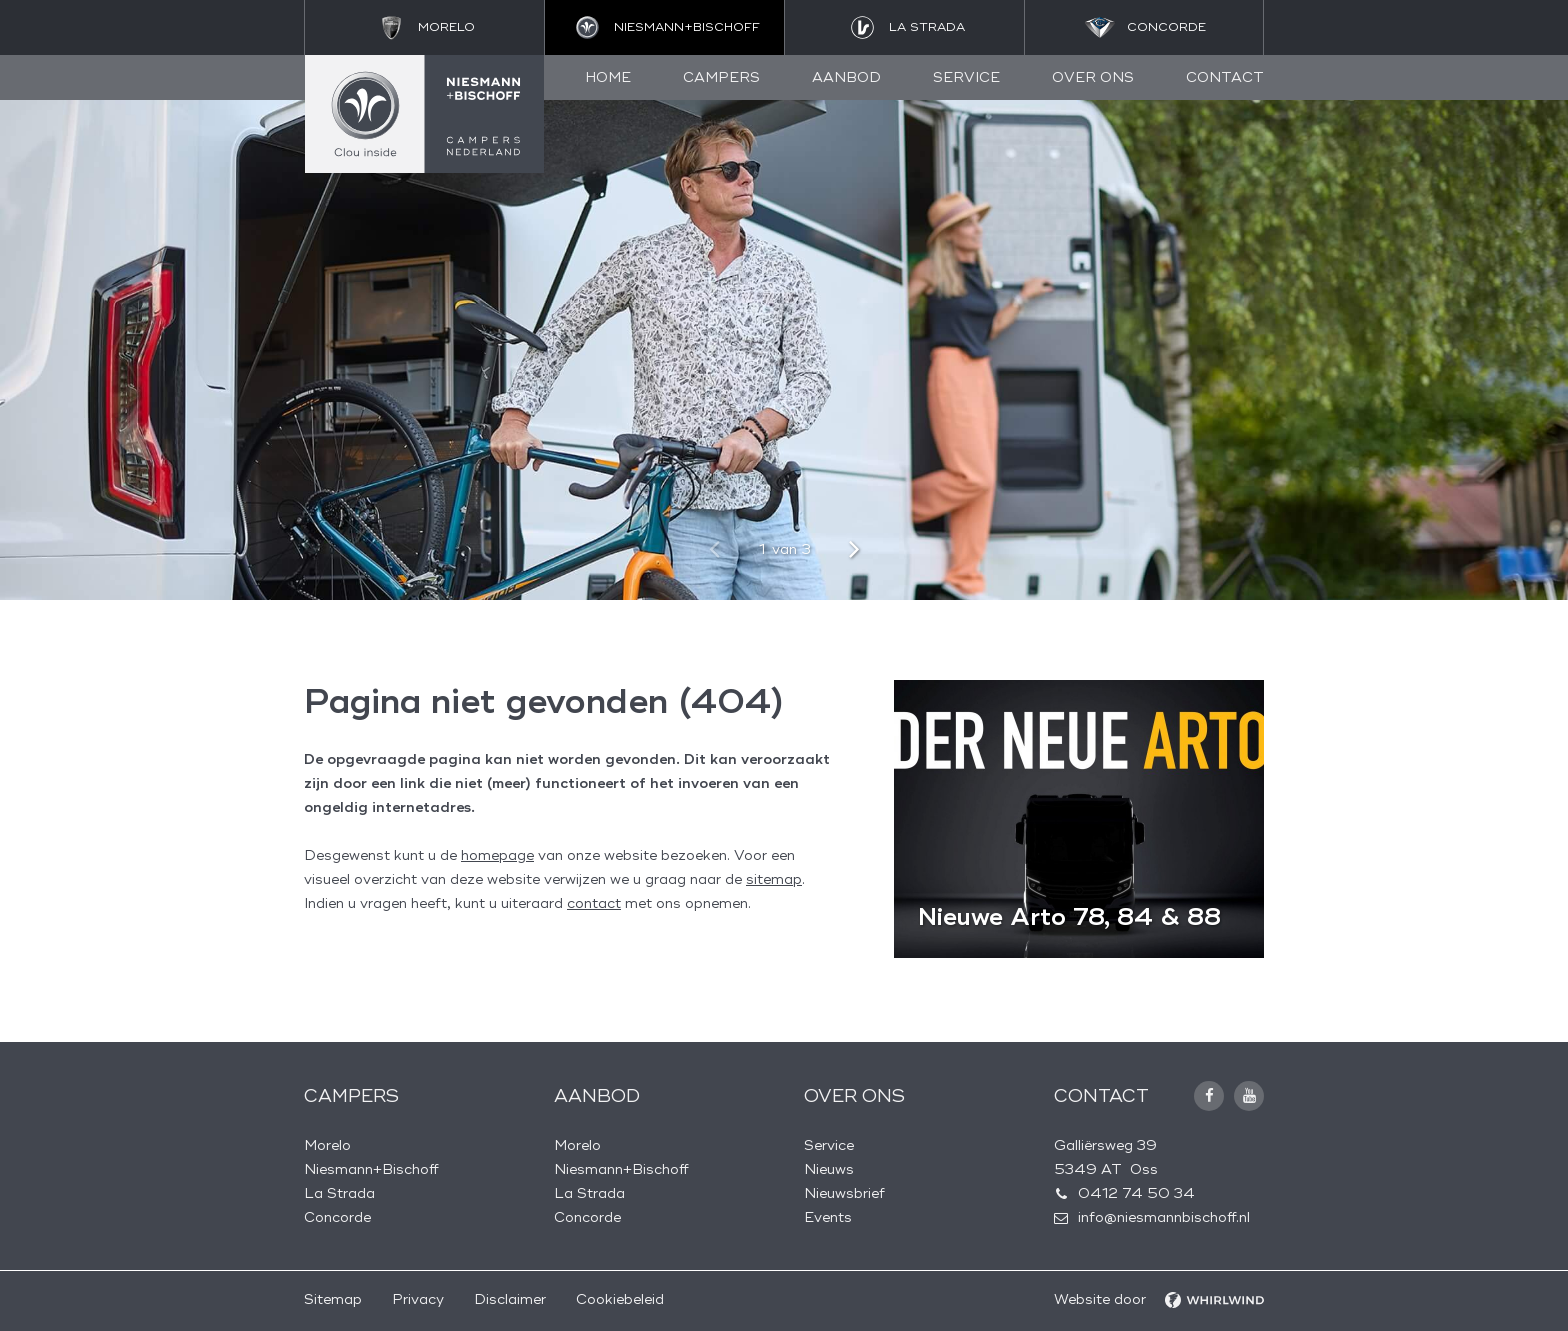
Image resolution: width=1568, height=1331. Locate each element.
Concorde (337, 1217)
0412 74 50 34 (1136, 1193)
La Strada (339, 1193)
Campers (721, 77)
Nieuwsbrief (844, 1193)
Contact (1225, 77)
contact (594, 903)
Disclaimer (510, 1299)
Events (828, 1217)
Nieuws (829, 1169)
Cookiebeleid (620, 1299)
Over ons (1093, 77)
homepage (497, 855)
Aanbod (846, 77)
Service (966, 77)
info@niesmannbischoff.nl (1164, 1217)
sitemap (774, 879)
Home (608, 77)
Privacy (418, 1299)
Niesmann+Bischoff (371, 1169)
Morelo (327, 1145)
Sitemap (333, 1299)
